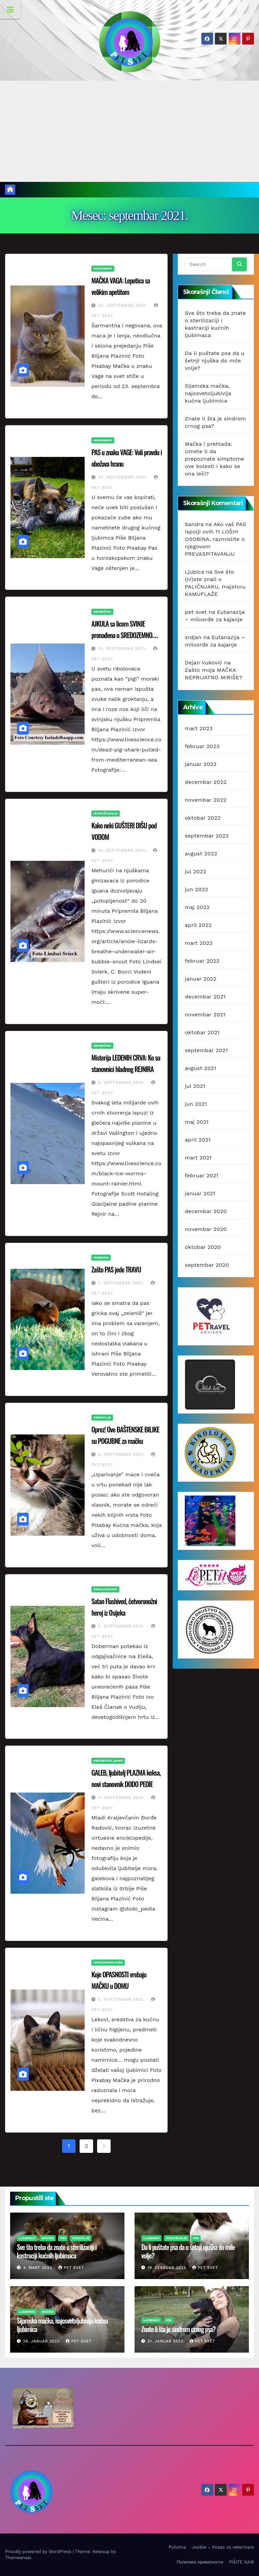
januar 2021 (200, 1193)
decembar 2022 (206, 782)
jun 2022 (196, 889)
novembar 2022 (206, 800)
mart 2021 (198, 1157)
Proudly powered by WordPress (39, 2551)
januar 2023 (201, 764)
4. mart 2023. (39, 2268)
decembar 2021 (205, 996)
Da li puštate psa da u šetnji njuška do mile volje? (214, 360)
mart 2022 (198, 943)
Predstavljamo (108, 1760)
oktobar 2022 (203, 818)
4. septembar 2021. (122, 1797)
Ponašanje (176, 2238)
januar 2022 (201, 979)
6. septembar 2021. (122, 1454)
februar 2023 (202, 746)
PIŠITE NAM (241, 2562)
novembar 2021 (205, 1014)
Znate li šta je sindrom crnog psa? (178, 2329)
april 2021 (198, 1139)
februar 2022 (202, 961)
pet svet (196, 612)
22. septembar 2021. (123, 305)
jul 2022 (195, 871)
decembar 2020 (206, 1211)
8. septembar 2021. (122, 1082)
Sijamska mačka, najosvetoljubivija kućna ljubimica (208, 393)
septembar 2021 (206, 1050)
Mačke (47, 2238)
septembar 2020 (207, 1265)
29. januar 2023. (43, 2341)
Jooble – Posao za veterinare (223, 2547)
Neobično (102, 611)
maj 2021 (196, 1122)
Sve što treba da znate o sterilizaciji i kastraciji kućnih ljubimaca (56, 2251)
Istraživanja (105, 813)
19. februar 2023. (168, 2268)
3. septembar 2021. (122, 1999)
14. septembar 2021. (123, 850)
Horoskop (102, 268)
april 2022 (198, 925)
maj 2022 (197, 907)
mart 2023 (198, 728)
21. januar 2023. (167, 2341)
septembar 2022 (207, 835)
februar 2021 (202, 1175)
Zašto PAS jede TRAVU (116, 1269)
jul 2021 (195, 1086)
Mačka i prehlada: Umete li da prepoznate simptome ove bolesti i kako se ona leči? (214, 459)
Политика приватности (200, 2562)
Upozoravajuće (108, 1962)
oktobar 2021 (202, 1032)
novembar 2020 (206, 1229)
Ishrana (101, 1257)
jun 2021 (196, 1104)
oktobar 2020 (203, 1247)
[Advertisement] (129, 131)
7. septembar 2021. (122, 1283)
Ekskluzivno (105, 1589)
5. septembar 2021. (122, 1626)
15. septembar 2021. (123, 648)
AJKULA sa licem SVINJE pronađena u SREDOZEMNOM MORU (123, 635)
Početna (177, 2547)
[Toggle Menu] (10, 9)
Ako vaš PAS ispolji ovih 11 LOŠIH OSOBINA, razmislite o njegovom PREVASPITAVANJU (215, 539)
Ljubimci (27, 2238)
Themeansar (18, 2557)
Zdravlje (102, 1417)
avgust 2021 (200, 1068)
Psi (62, 2238)
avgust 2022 (201, 853)
